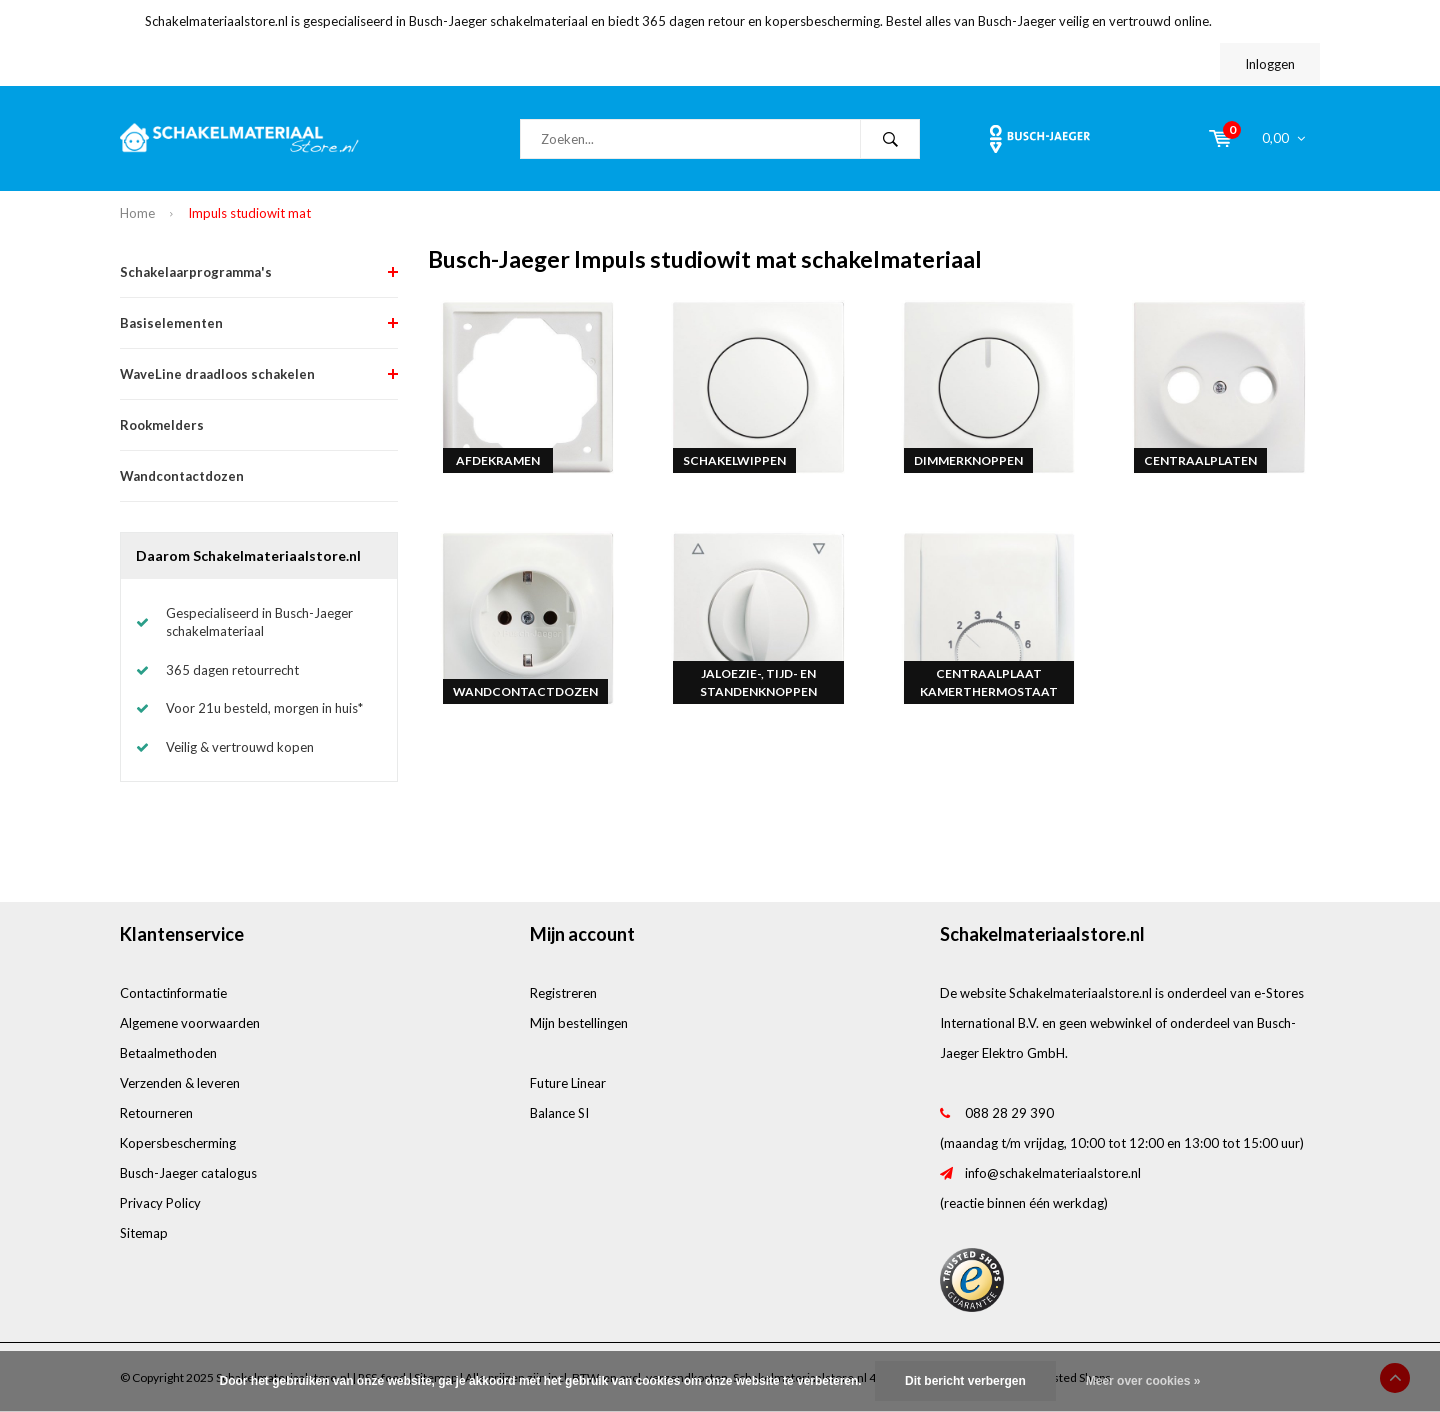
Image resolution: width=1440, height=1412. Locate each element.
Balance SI (559, 1113)
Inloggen (1270, 64)
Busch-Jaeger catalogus (188, 1173)
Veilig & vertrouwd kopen (240, 747)
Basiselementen (171, 323)
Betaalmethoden (168, 1053)
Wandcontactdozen (182, 476)
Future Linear (568, 1083)
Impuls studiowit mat (249, 213)
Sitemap (144, 1233)
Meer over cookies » (1143, 1381)
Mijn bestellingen (579, 1023)
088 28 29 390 (1009, 1113)
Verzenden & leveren (180, 1083)
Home (137, 213)
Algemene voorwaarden (190, 1023)
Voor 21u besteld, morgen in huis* (264, 708)
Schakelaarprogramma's (196, 272)
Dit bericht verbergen (965, 1381)
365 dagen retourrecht (232, 670)
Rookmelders (162, 425)
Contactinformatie (173, 993)
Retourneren (156, 1113)
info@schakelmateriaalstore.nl (1053, 1173)
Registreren (563, 993)
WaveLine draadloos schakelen (217, 374)
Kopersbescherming (178, 1143)
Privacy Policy (160, 1203)
